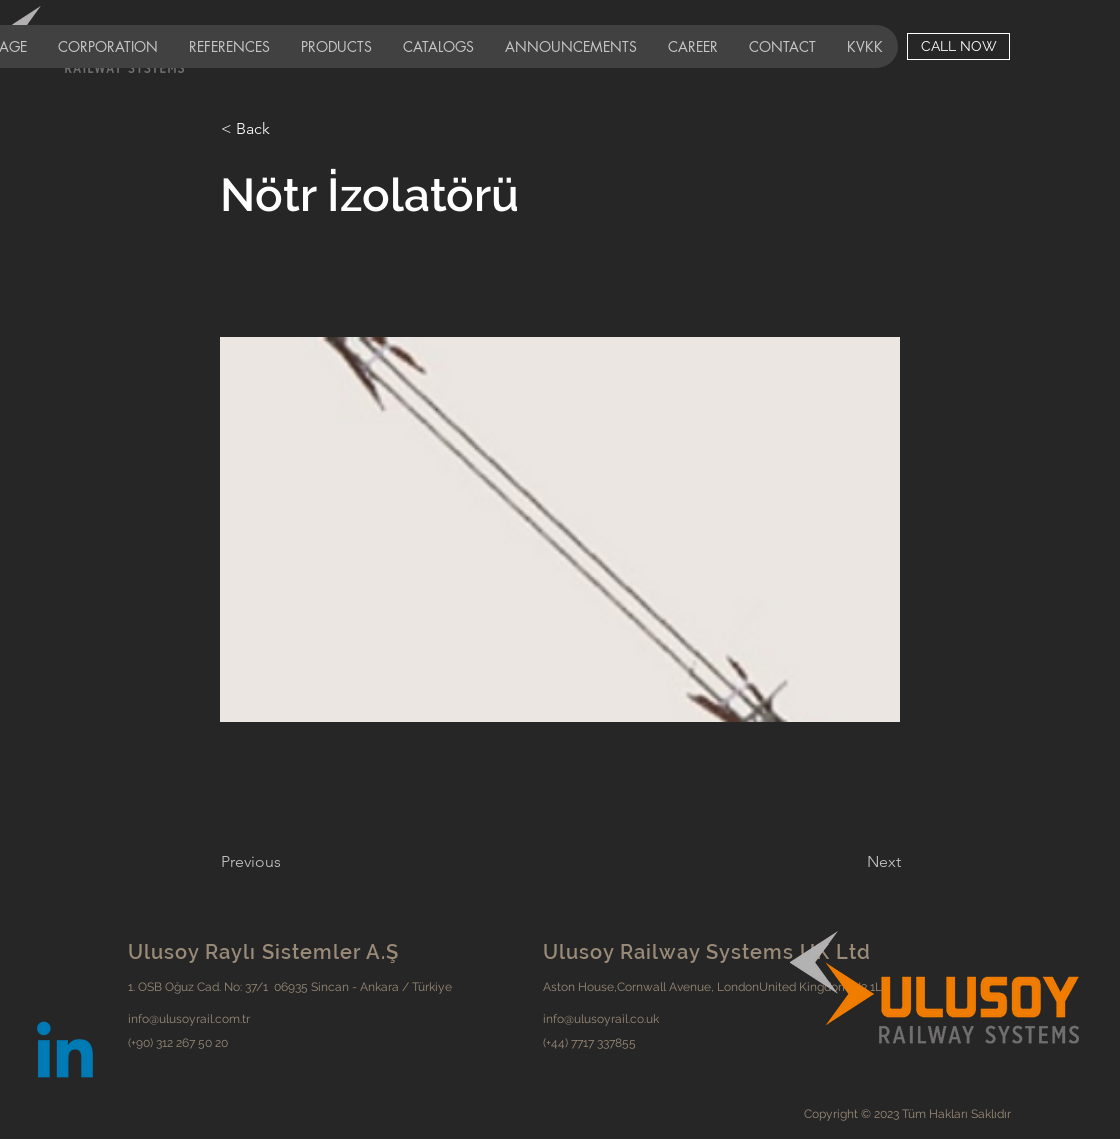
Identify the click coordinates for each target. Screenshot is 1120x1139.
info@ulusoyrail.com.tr (189, 1019)
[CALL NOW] (958, 46)
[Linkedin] (65, 1056)
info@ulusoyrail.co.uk (601, 1019)
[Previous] (287, 862)
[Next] (851, 862)
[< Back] (287, 129)
